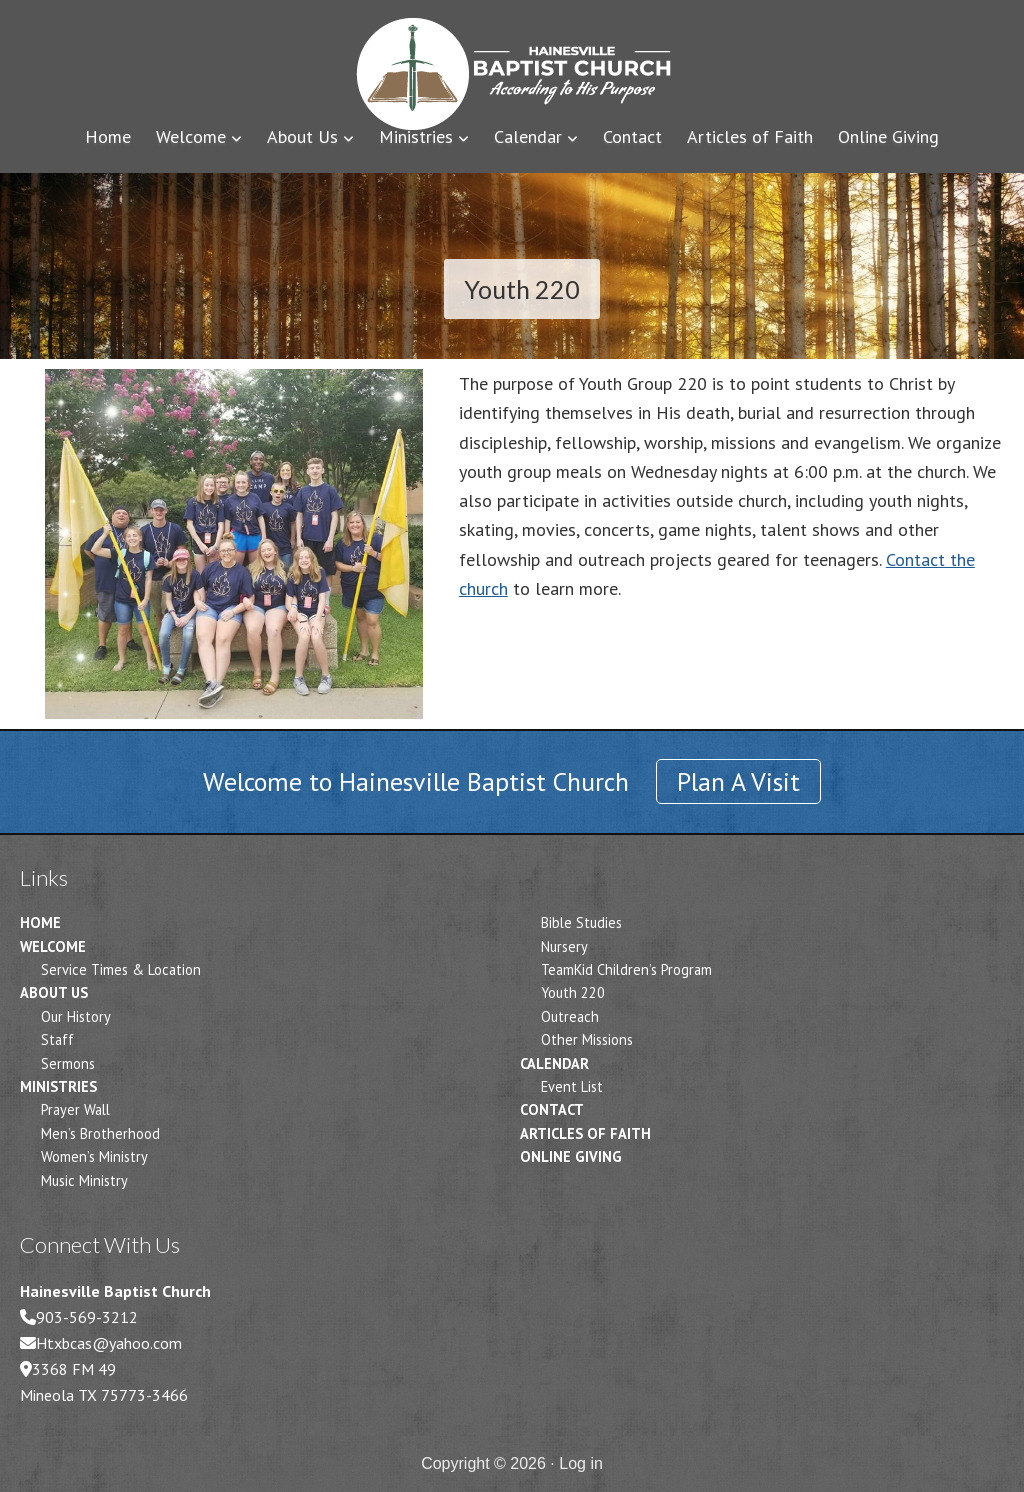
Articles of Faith (585, 1133)
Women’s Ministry (94, 1156)
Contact (552, 1109)
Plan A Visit (738, 781)
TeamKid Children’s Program (626, 969)
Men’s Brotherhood (100, 1133)
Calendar (554, 1063)
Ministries (58, 1086)
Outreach (570, 1016)
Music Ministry (84, 1180)
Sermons (68, 1063)
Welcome (53, 946)
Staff (57, 1039)
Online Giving (571, 1156)
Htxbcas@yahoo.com (109, 1343)
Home (40, 922)
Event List (572, 1086)
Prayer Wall (75, 1109)
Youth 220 (573, 992)
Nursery (564, 946)
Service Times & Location (121, 969)
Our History (76, 1016)
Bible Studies (581, 922)
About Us (54, 992)
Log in (581, 1463)
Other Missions (587, 1039)
